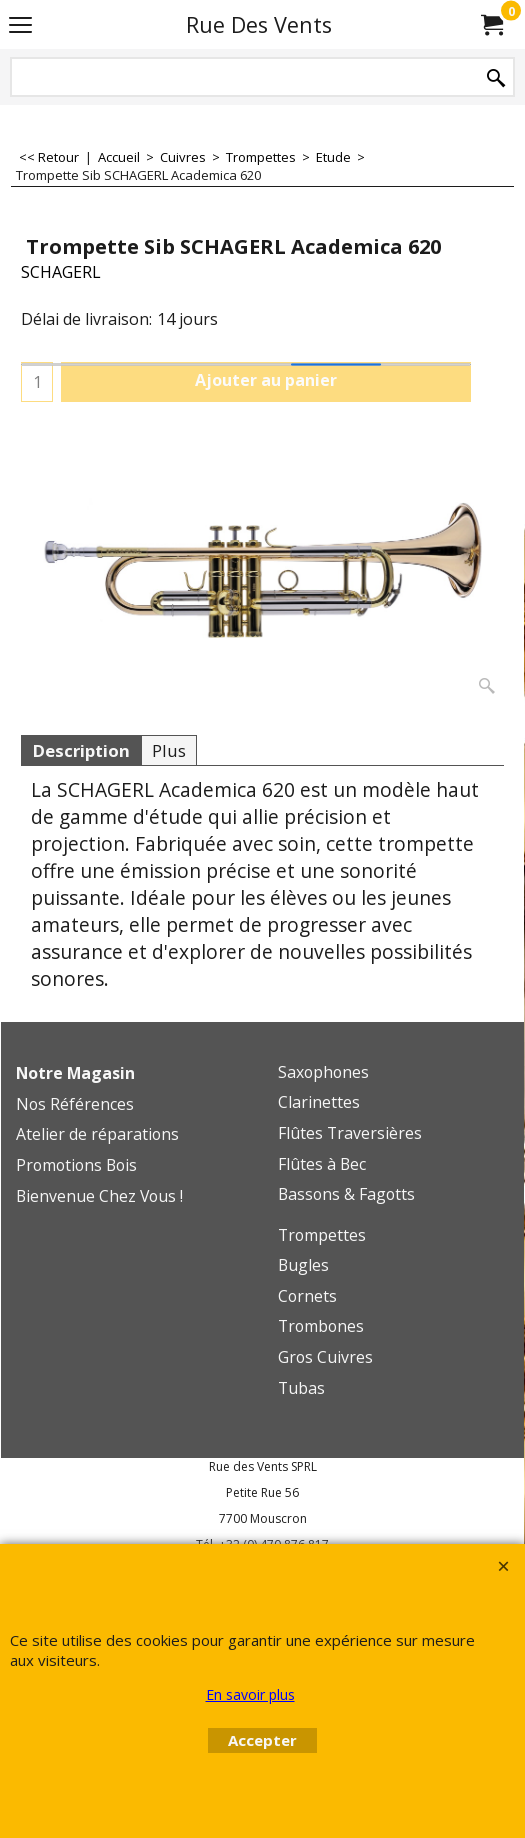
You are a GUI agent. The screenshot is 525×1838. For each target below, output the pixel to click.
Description (81, 750)
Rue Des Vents (259, 24)
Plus (169, 750)
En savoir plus (250, 1694)
